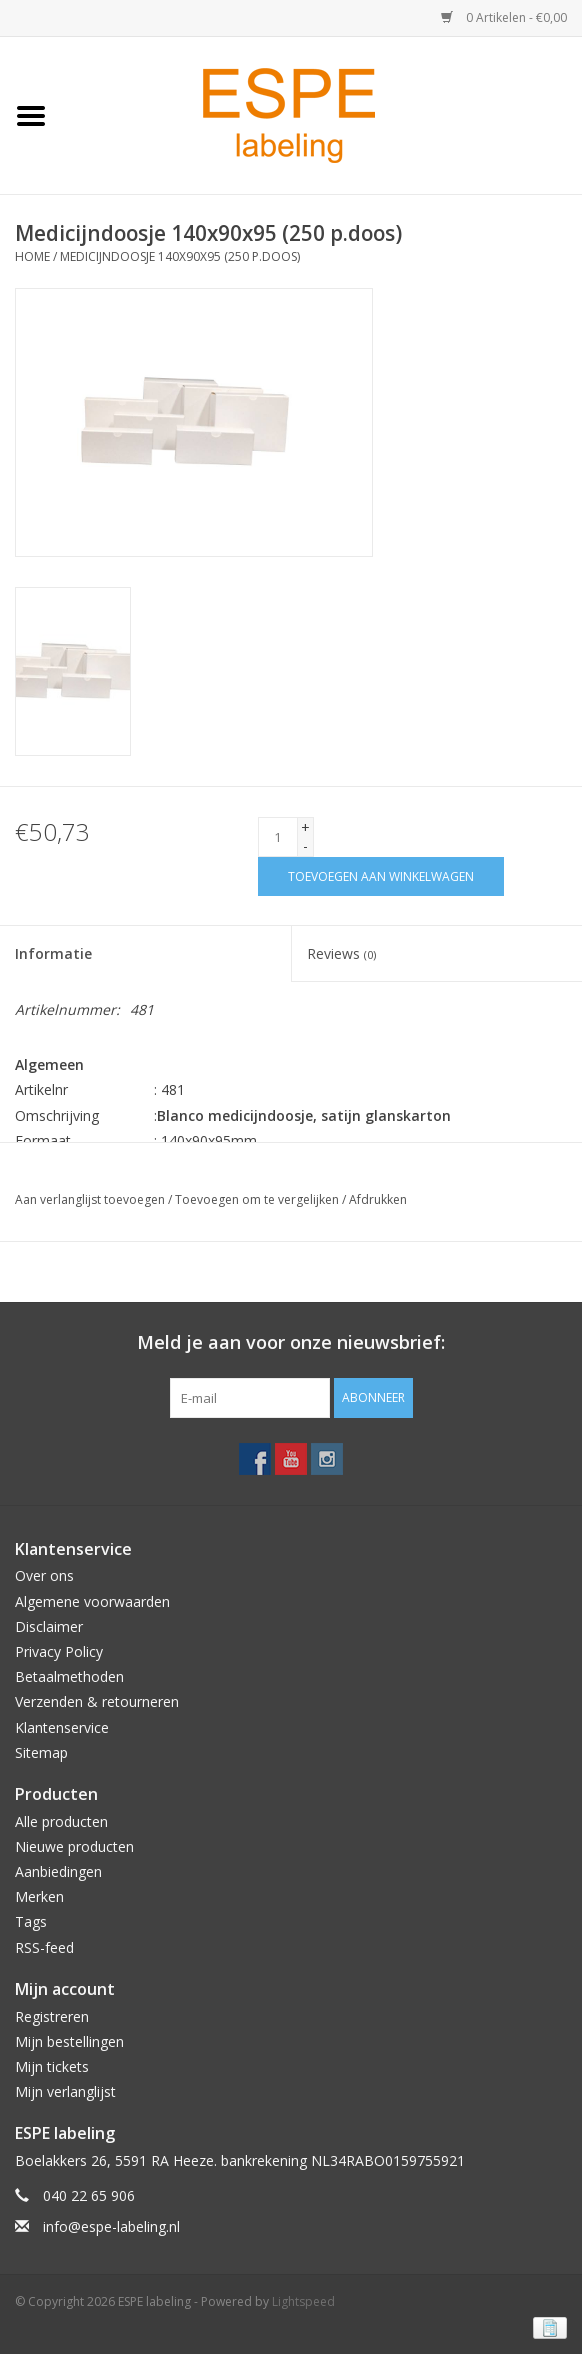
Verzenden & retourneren (97, 1701)
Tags (31, 1921)
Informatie (53, 953)
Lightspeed (303, 2301)
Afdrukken (378, 1199)
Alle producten (61, 1821)
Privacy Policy (59, 1651)
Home (32, 256)
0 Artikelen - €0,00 (504, 17)
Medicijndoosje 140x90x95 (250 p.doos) (180, 256)
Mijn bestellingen (69, 2041)
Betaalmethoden (69, 1676)
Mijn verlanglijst (65, 2091)
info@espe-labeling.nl (111, 2226)
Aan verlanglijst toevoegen (90, 1199)
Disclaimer (49, 1626)
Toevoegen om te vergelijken (258, 1199)
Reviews (341, 953)
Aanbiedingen (58, 1871)
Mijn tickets (52, 2066)
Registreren (52, 2016)
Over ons (44, 1575)
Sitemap (41, 1752)
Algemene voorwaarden (92, 1601)
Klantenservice (62, 1727)
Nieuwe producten (74, 1846)
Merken (39, 1896)
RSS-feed (44, 1947)
